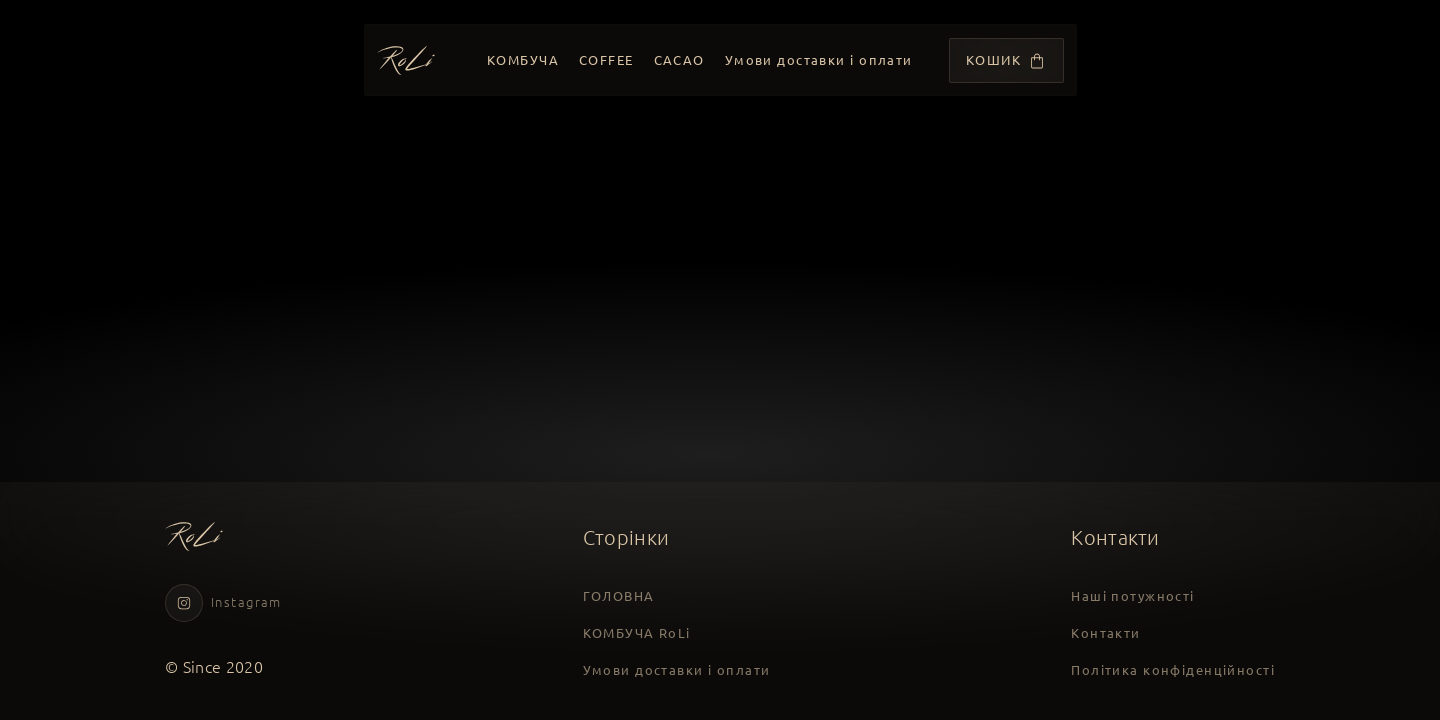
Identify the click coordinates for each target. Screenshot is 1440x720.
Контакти (1105, 632)
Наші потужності (1132, 596)
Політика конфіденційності (1173, 669)
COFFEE (606, 60)
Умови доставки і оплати (818, 60)
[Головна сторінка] (406, 60)
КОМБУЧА (523, 60)
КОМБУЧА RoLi (637, 632)
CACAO (678, 60)
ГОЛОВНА (619, 596)
